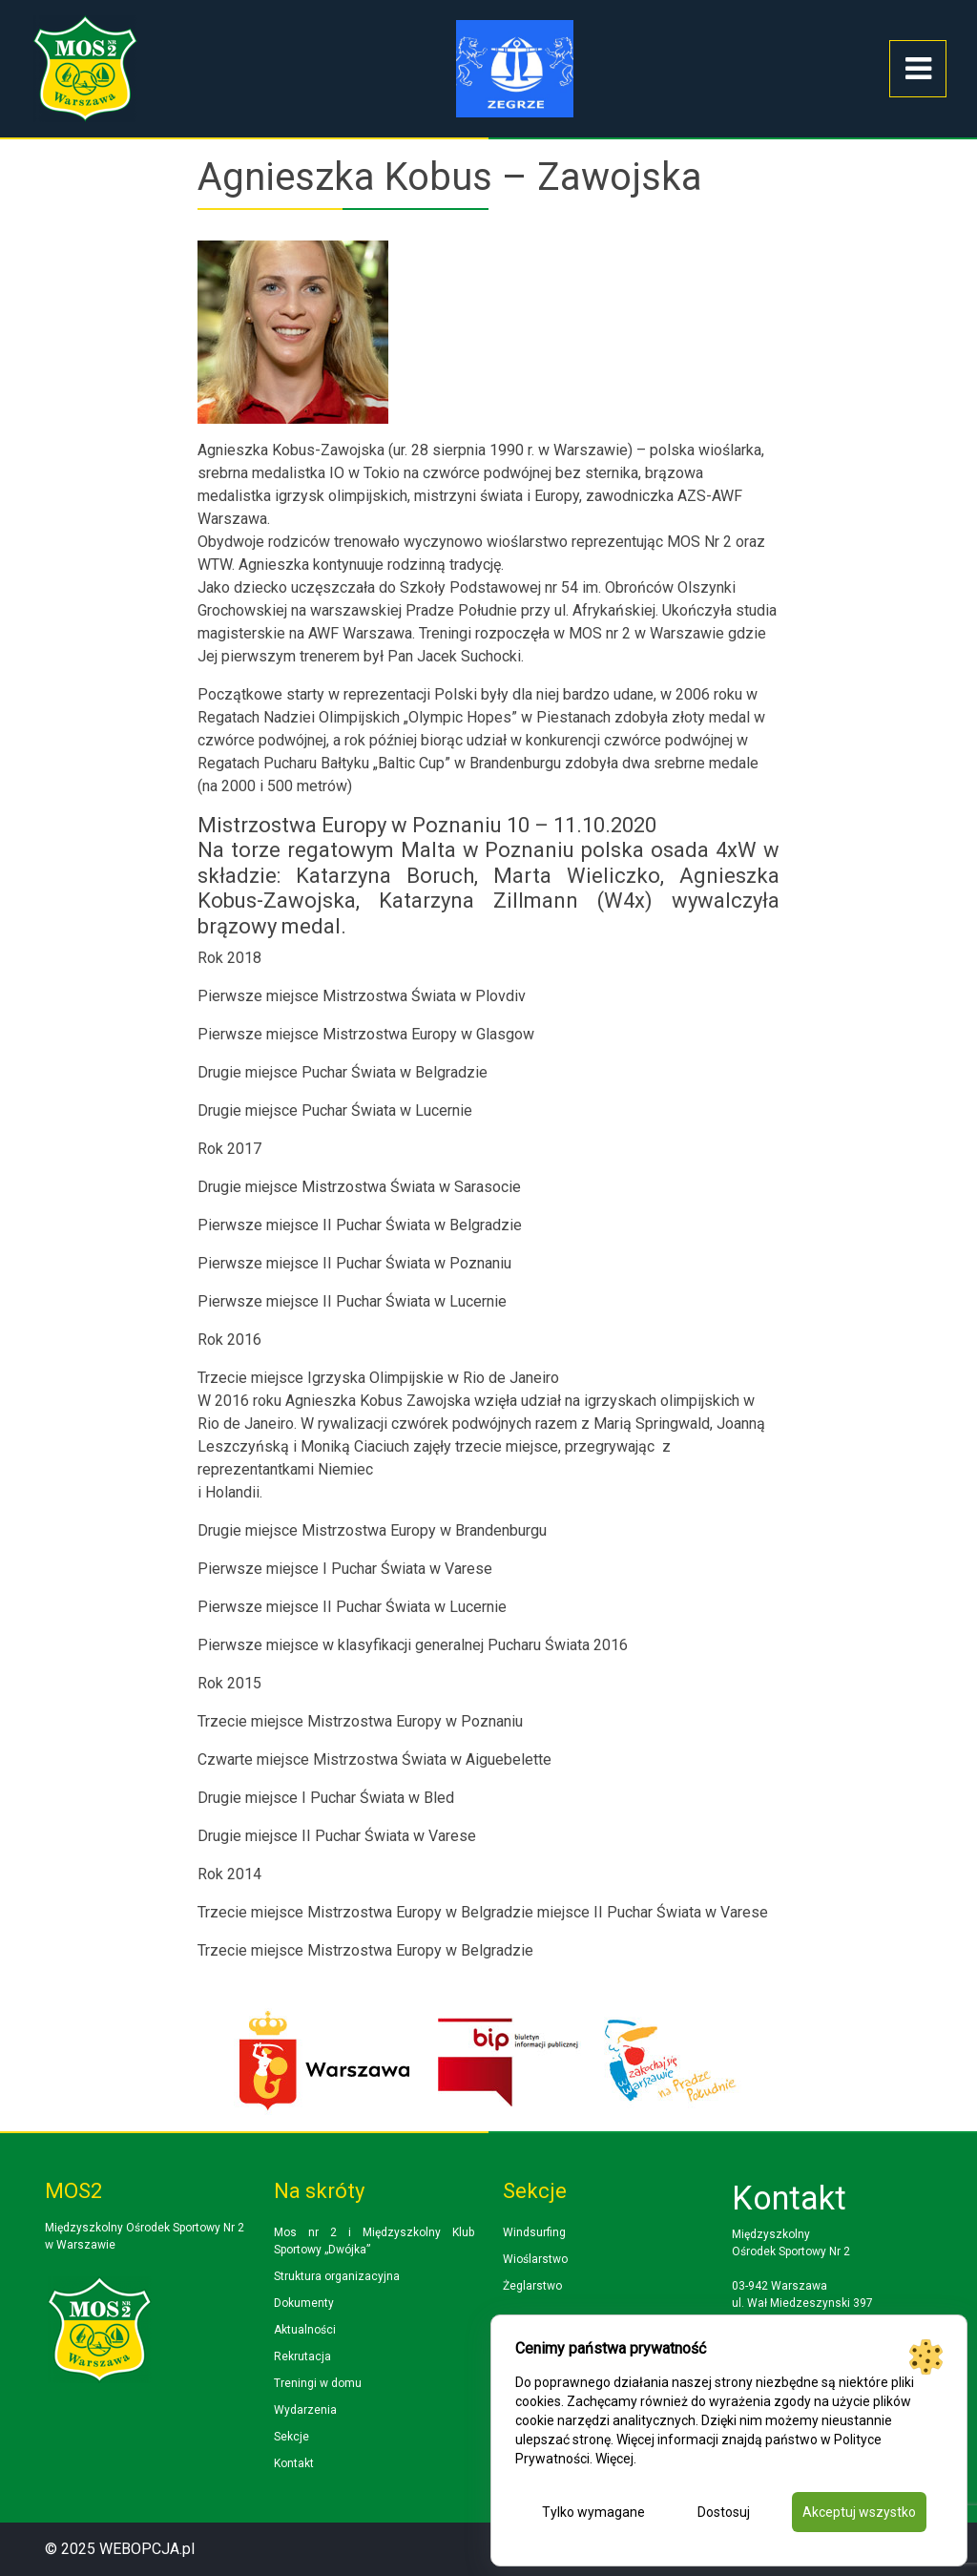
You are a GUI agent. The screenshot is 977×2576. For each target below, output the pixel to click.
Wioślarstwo (535, 2259)
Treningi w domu (318, 2383)
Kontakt (294, 2463)
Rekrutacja (302, 2356)
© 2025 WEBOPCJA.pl (120, 2549)
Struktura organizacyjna (337, 2276)
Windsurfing (534, 2232)
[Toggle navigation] (917, 68)
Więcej (614, 2458)
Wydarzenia (305, 2410)
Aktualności (305, 2329)
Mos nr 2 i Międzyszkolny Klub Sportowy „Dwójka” (374, 2241)
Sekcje (291, 2436)
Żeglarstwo (532, 2286)
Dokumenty (304, 2303)
